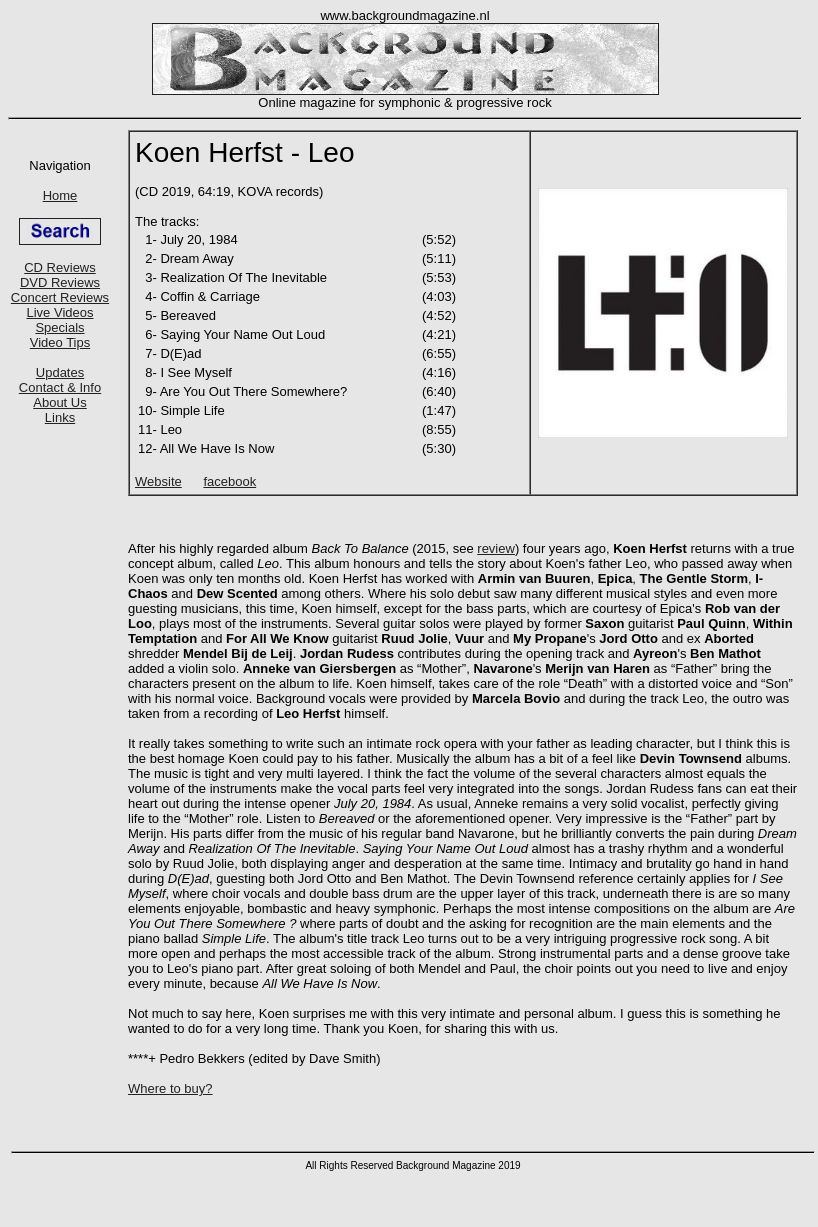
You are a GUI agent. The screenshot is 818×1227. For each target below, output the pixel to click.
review (496, 548)
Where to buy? (170, 1088)
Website (158, 481)
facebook (229, 481)
